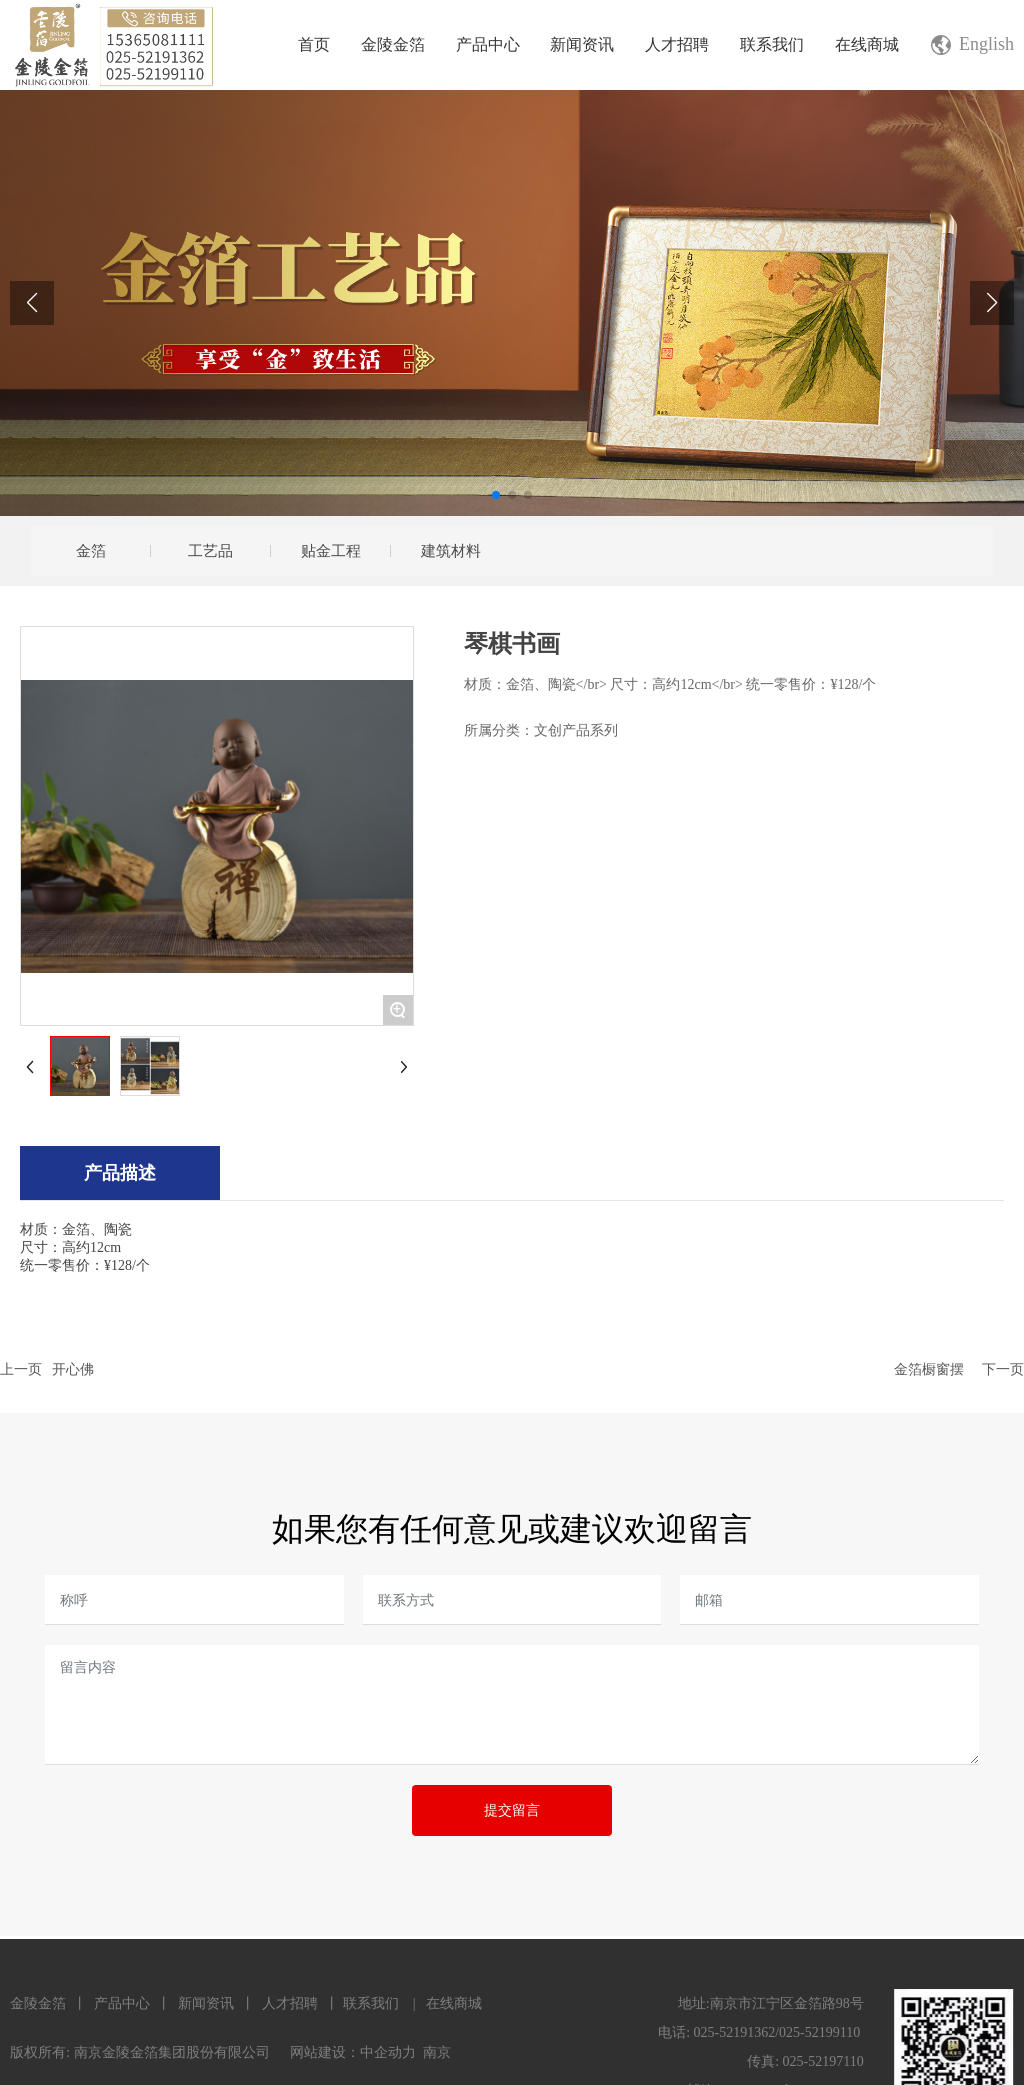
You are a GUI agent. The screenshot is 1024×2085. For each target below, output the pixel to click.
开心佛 (73, 1369)
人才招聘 (289, 2003)
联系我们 (371, 2003)
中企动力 (388, 2052)
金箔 (91, 551)
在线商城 (454, 2003)
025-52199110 (819, 2032)
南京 (437, 2052)
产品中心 (122, 2003)
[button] (496, 495)
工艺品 (210, 551)
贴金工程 (331, 551)
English (986, 44)
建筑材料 (451, 551)
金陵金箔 (38, 2003)
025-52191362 (735, 2032)
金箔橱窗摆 (929, 1369)
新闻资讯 (206, 2003)
